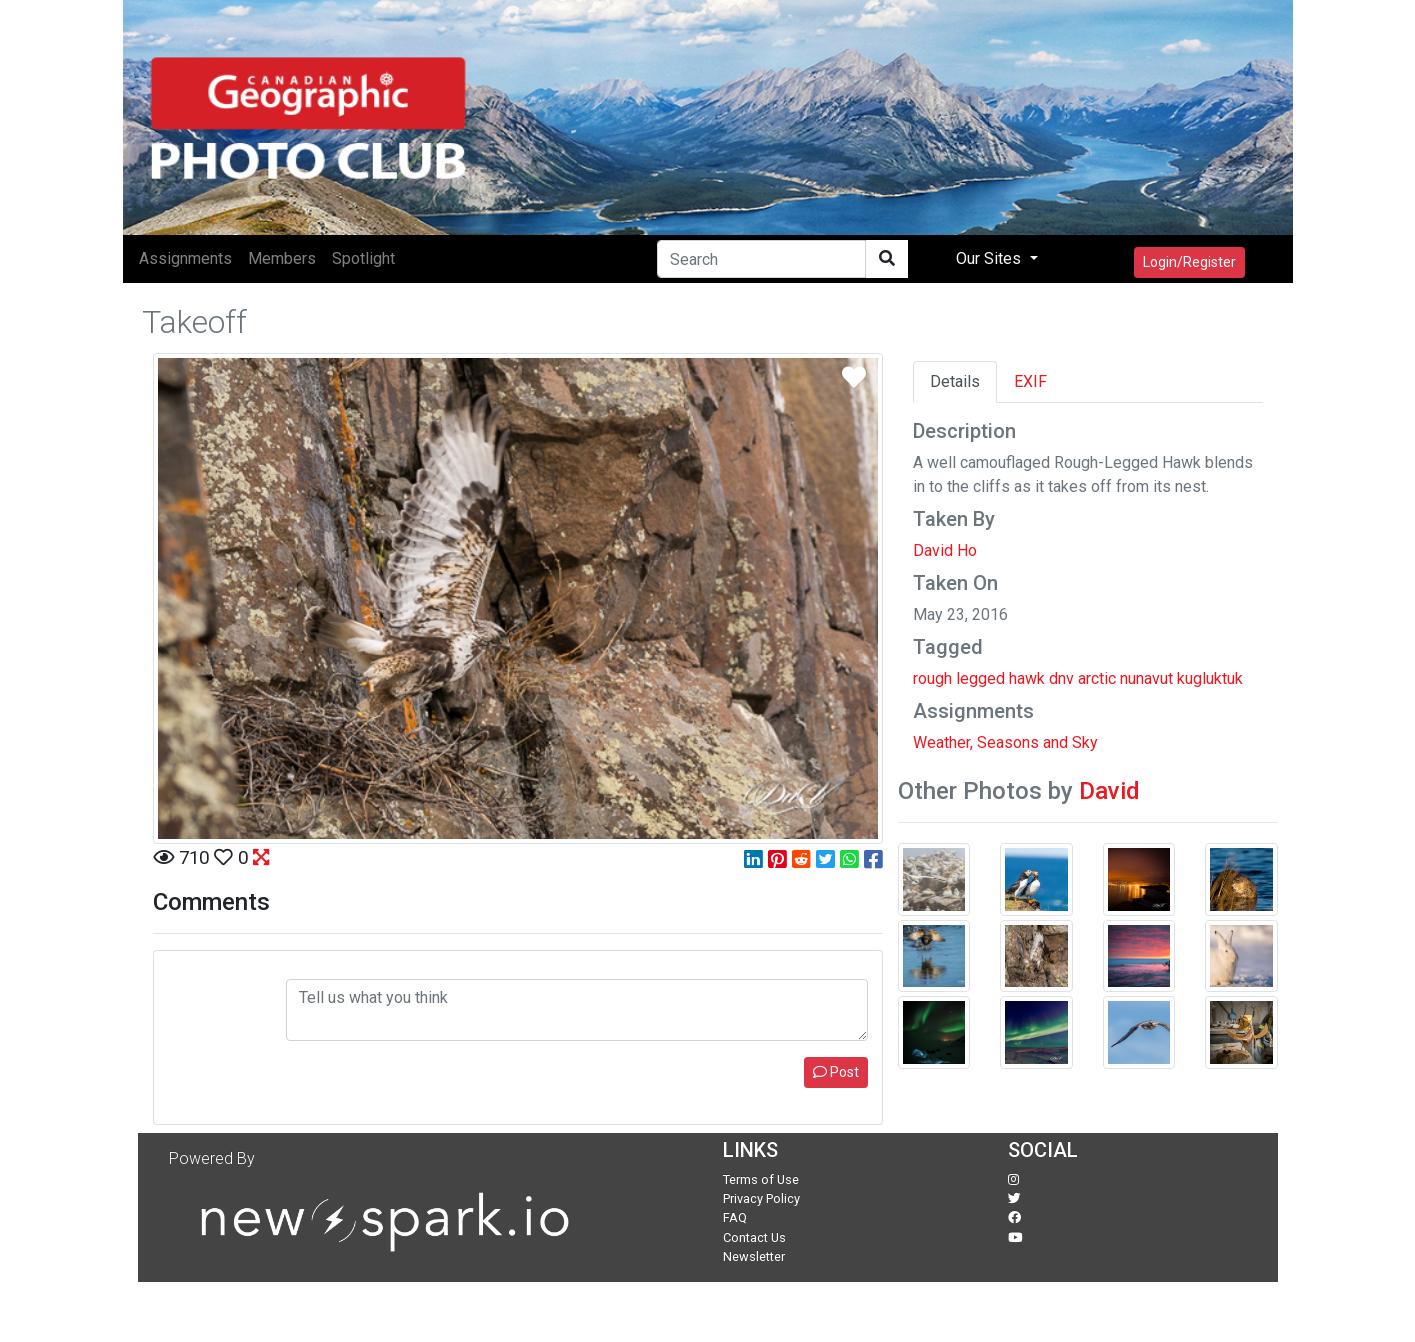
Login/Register (1189, 262)
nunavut (1146, 678)
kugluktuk (1210, 678)
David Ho (945, 550)
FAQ (735, 1217)
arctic (1097, 678)
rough (932, 678)
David (1109, 791)
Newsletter (754, 1256)
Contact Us (754, 1237)
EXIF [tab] (1030, 381)
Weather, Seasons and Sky (1005, 742)
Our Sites (990, 258)
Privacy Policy (761, 1198)
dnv (1061, 678)
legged (980, 678)
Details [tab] (955, 381)
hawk (1027, 678)
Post (836, 1072)
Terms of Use (761, 1179)
